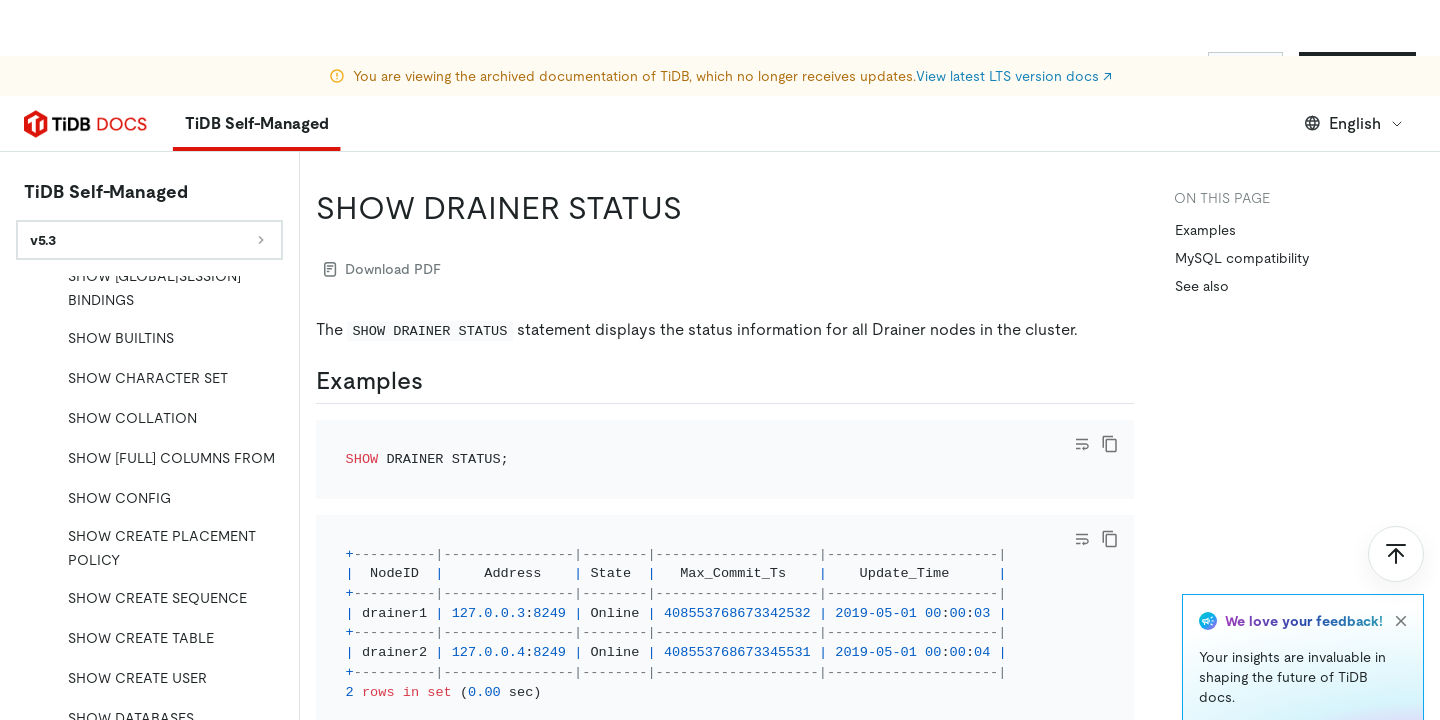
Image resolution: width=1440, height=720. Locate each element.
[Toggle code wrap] (1082, 444)
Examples (1205, 230)
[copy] (1110, 444)
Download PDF (382, 269)
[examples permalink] (439, 381)
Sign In (1245, 68)
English (1354, 123)
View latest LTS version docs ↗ (1014, 20)
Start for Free (1357, 68)
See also (1202, 286)
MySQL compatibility (1242, 258)
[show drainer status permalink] (698, 208)
